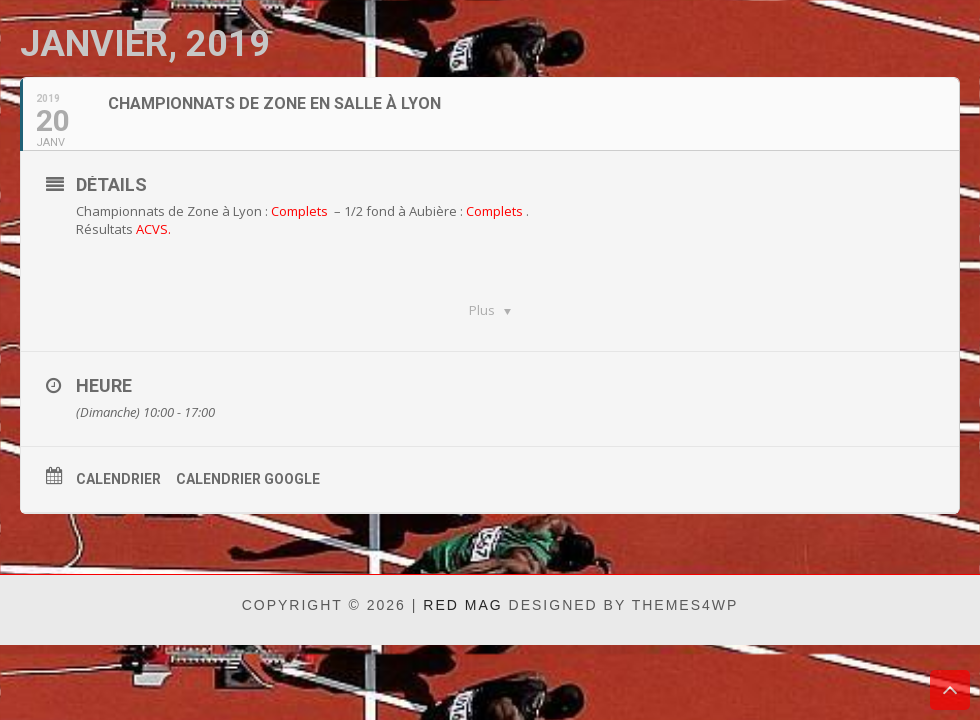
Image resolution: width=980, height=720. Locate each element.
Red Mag (462, 605)
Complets (299, 211)
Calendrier (118, 479)
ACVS (152, 229)
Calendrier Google (248, 479)
